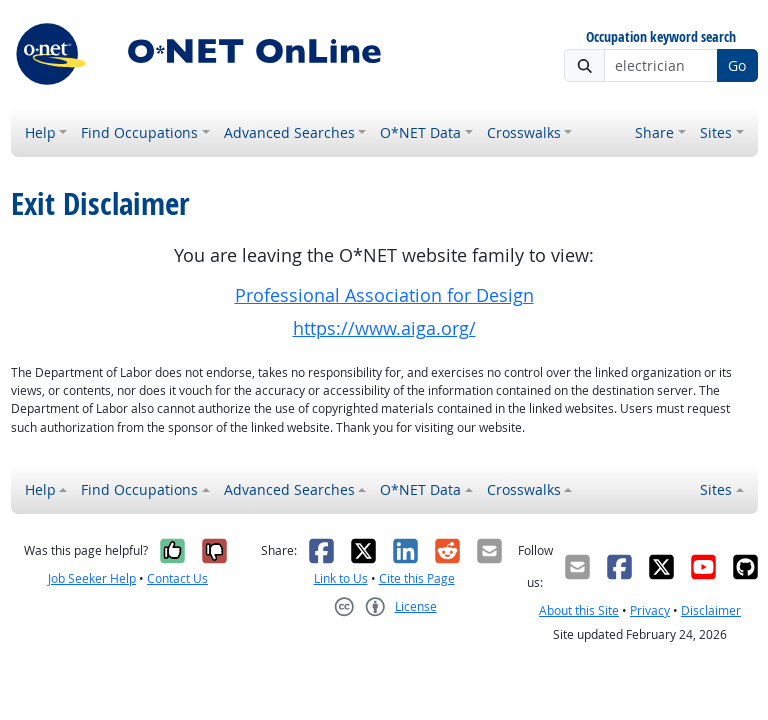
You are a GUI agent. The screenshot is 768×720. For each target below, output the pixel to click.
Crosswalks (524, 132)
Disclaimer (711, 610)
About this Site (579, 610)
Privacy (650, 610)
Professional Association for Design (384, 295)
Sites (716, 132)
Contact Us (177, 578)
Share (654, 132)
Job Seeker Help (92, 578)
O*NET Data (420, 132)
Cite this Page (417, 578)
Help (40, 132)
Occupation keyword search (661, 37)
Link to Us (341, 578)
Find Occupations (139, 132)
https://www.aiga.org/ (384, 328)
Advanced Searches (289, 132)
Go (737, 65)
